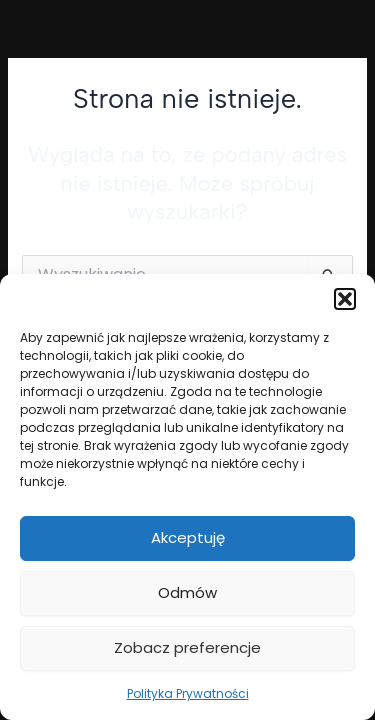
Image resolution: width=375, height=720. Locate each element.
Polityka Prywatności (188, 693)
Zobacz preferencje (187, 647)
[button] (345, 299)
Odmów (187, 592)
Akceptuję (188, 537)
